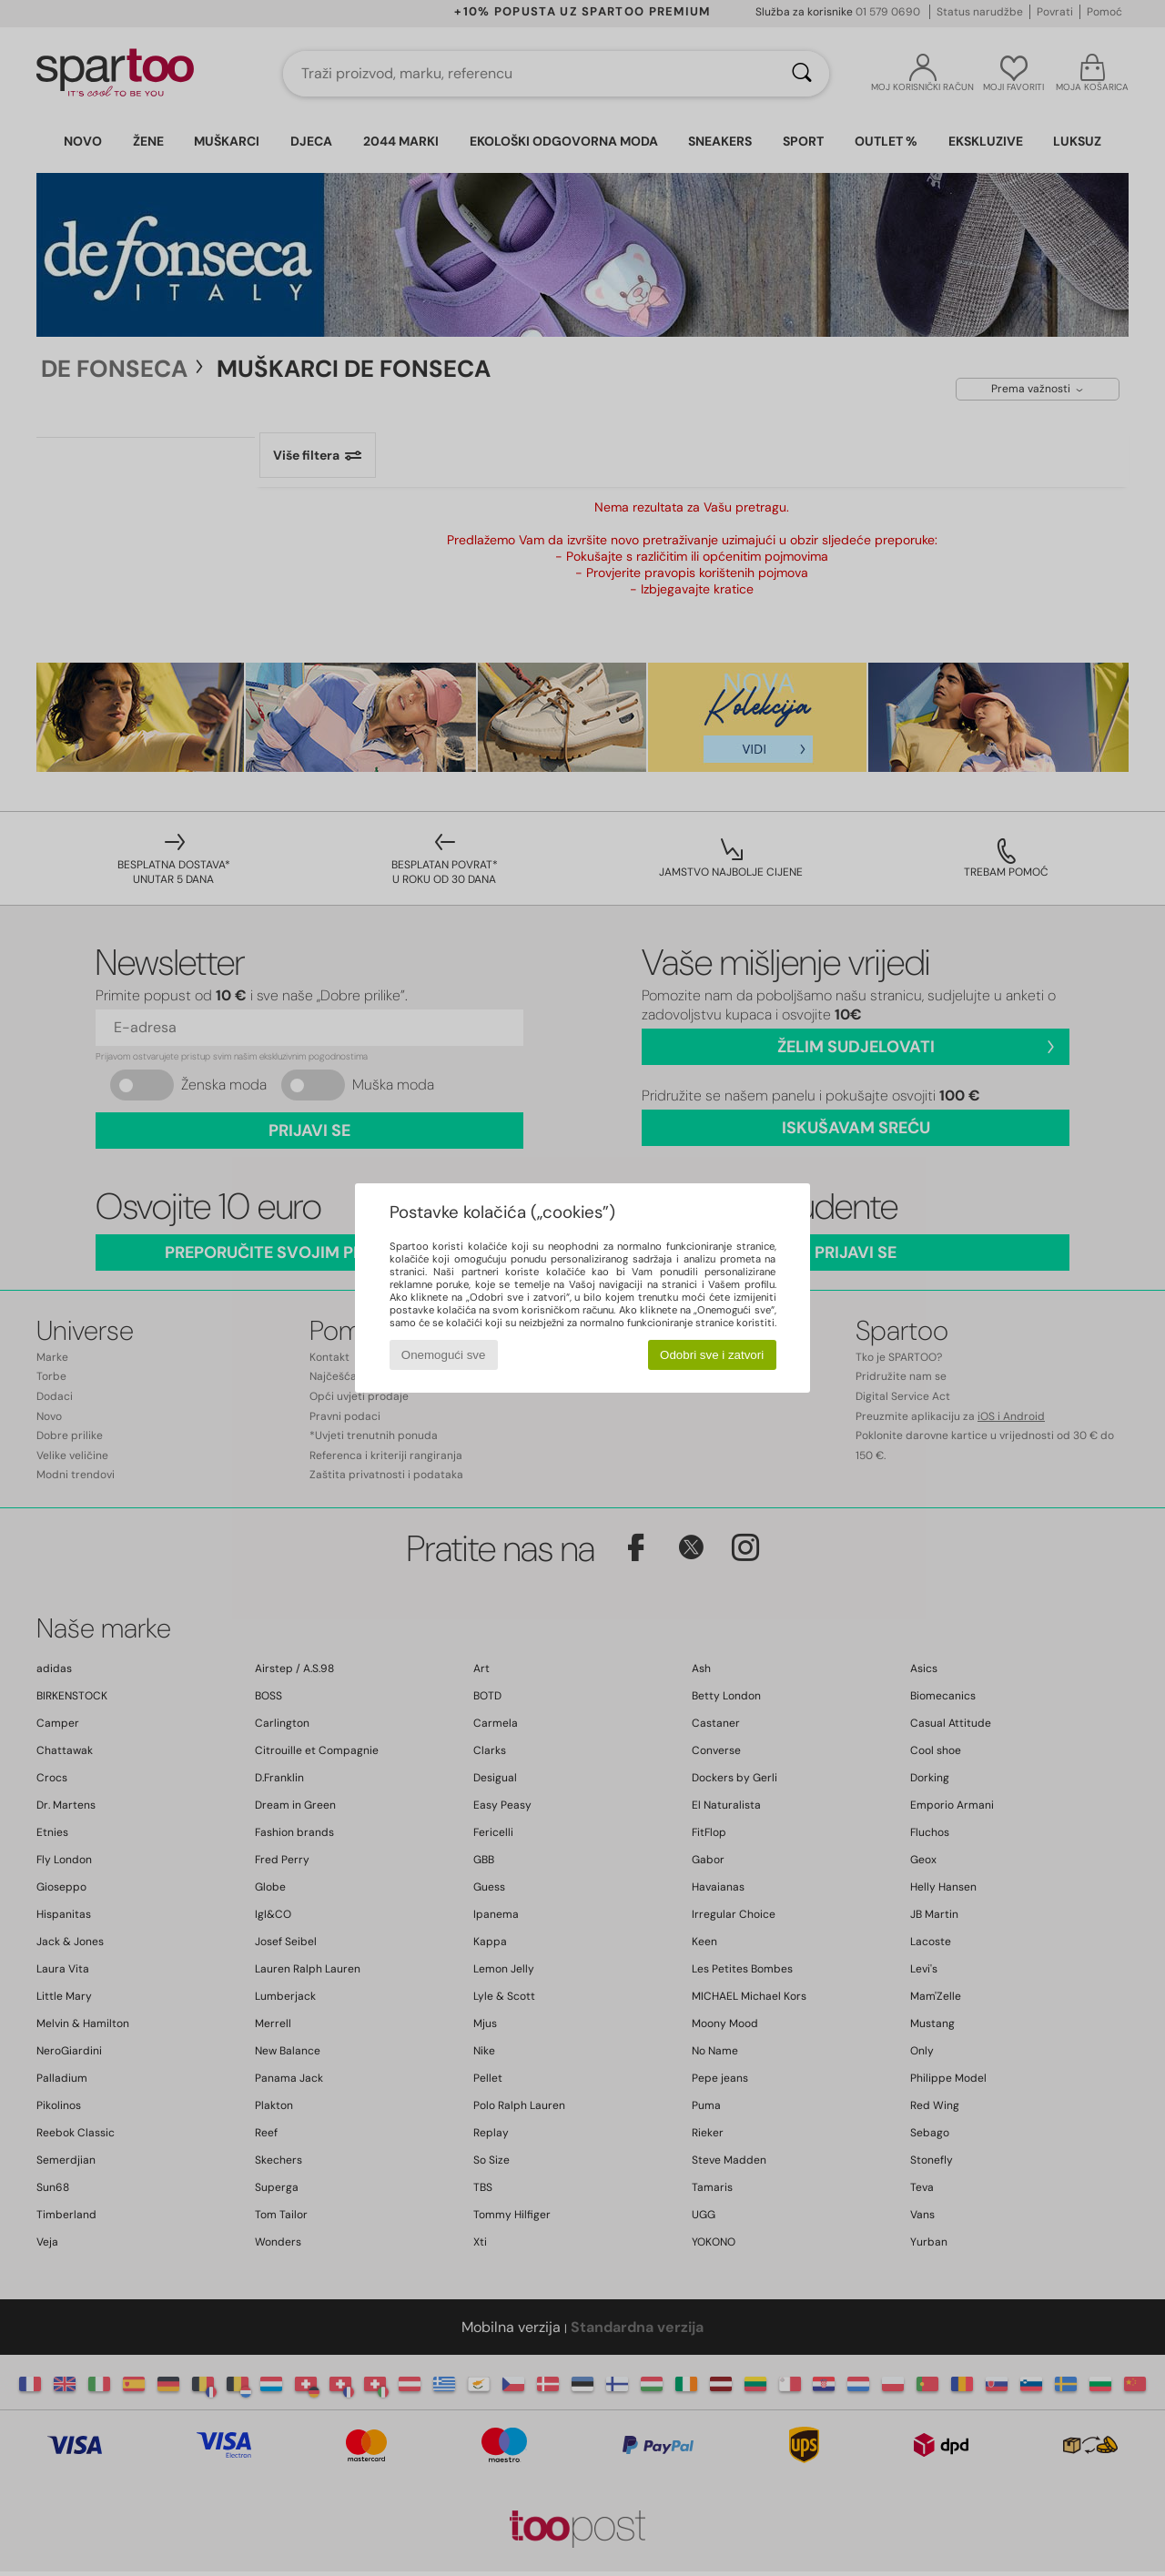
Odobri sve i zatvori (712, 1355)
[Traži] (802, 73)
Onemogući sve (443, 1355)
